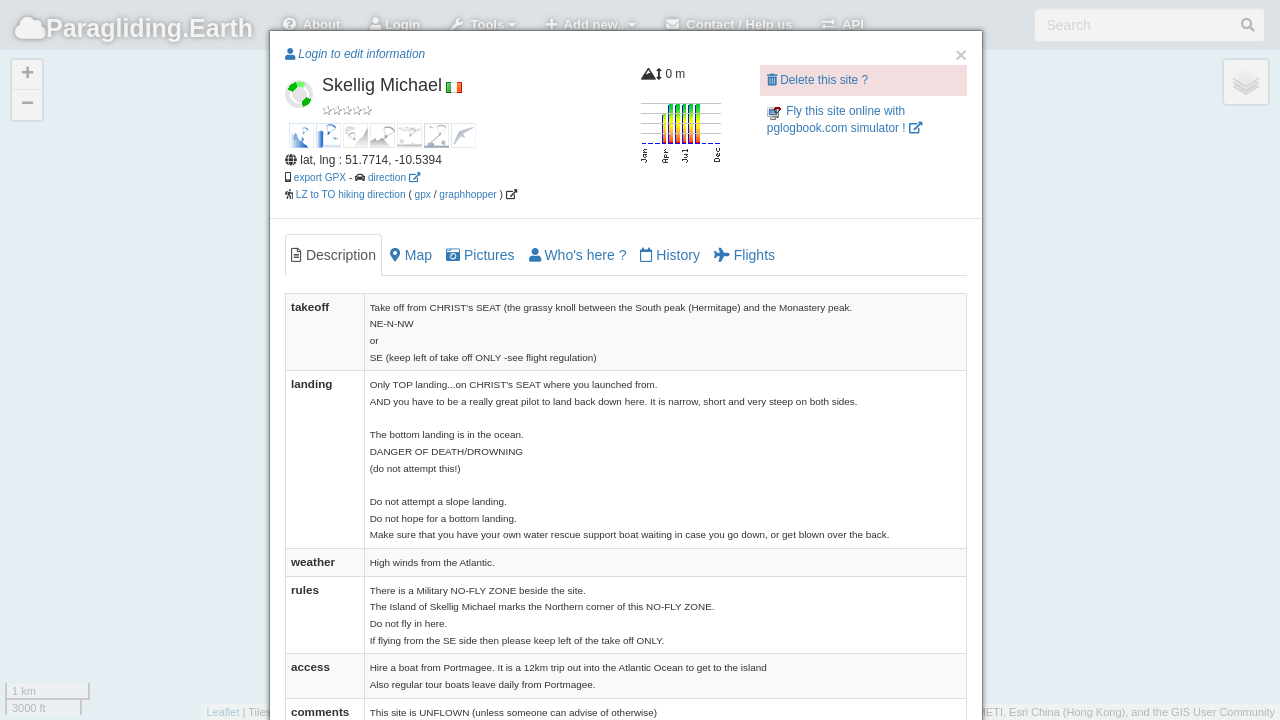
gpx (423, 194)
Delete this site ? (817, 80)
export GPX (320, 177)
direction (394, 177)
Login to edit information (355, 54)
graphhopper (467, 194)
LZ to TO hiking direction (349, 194)
